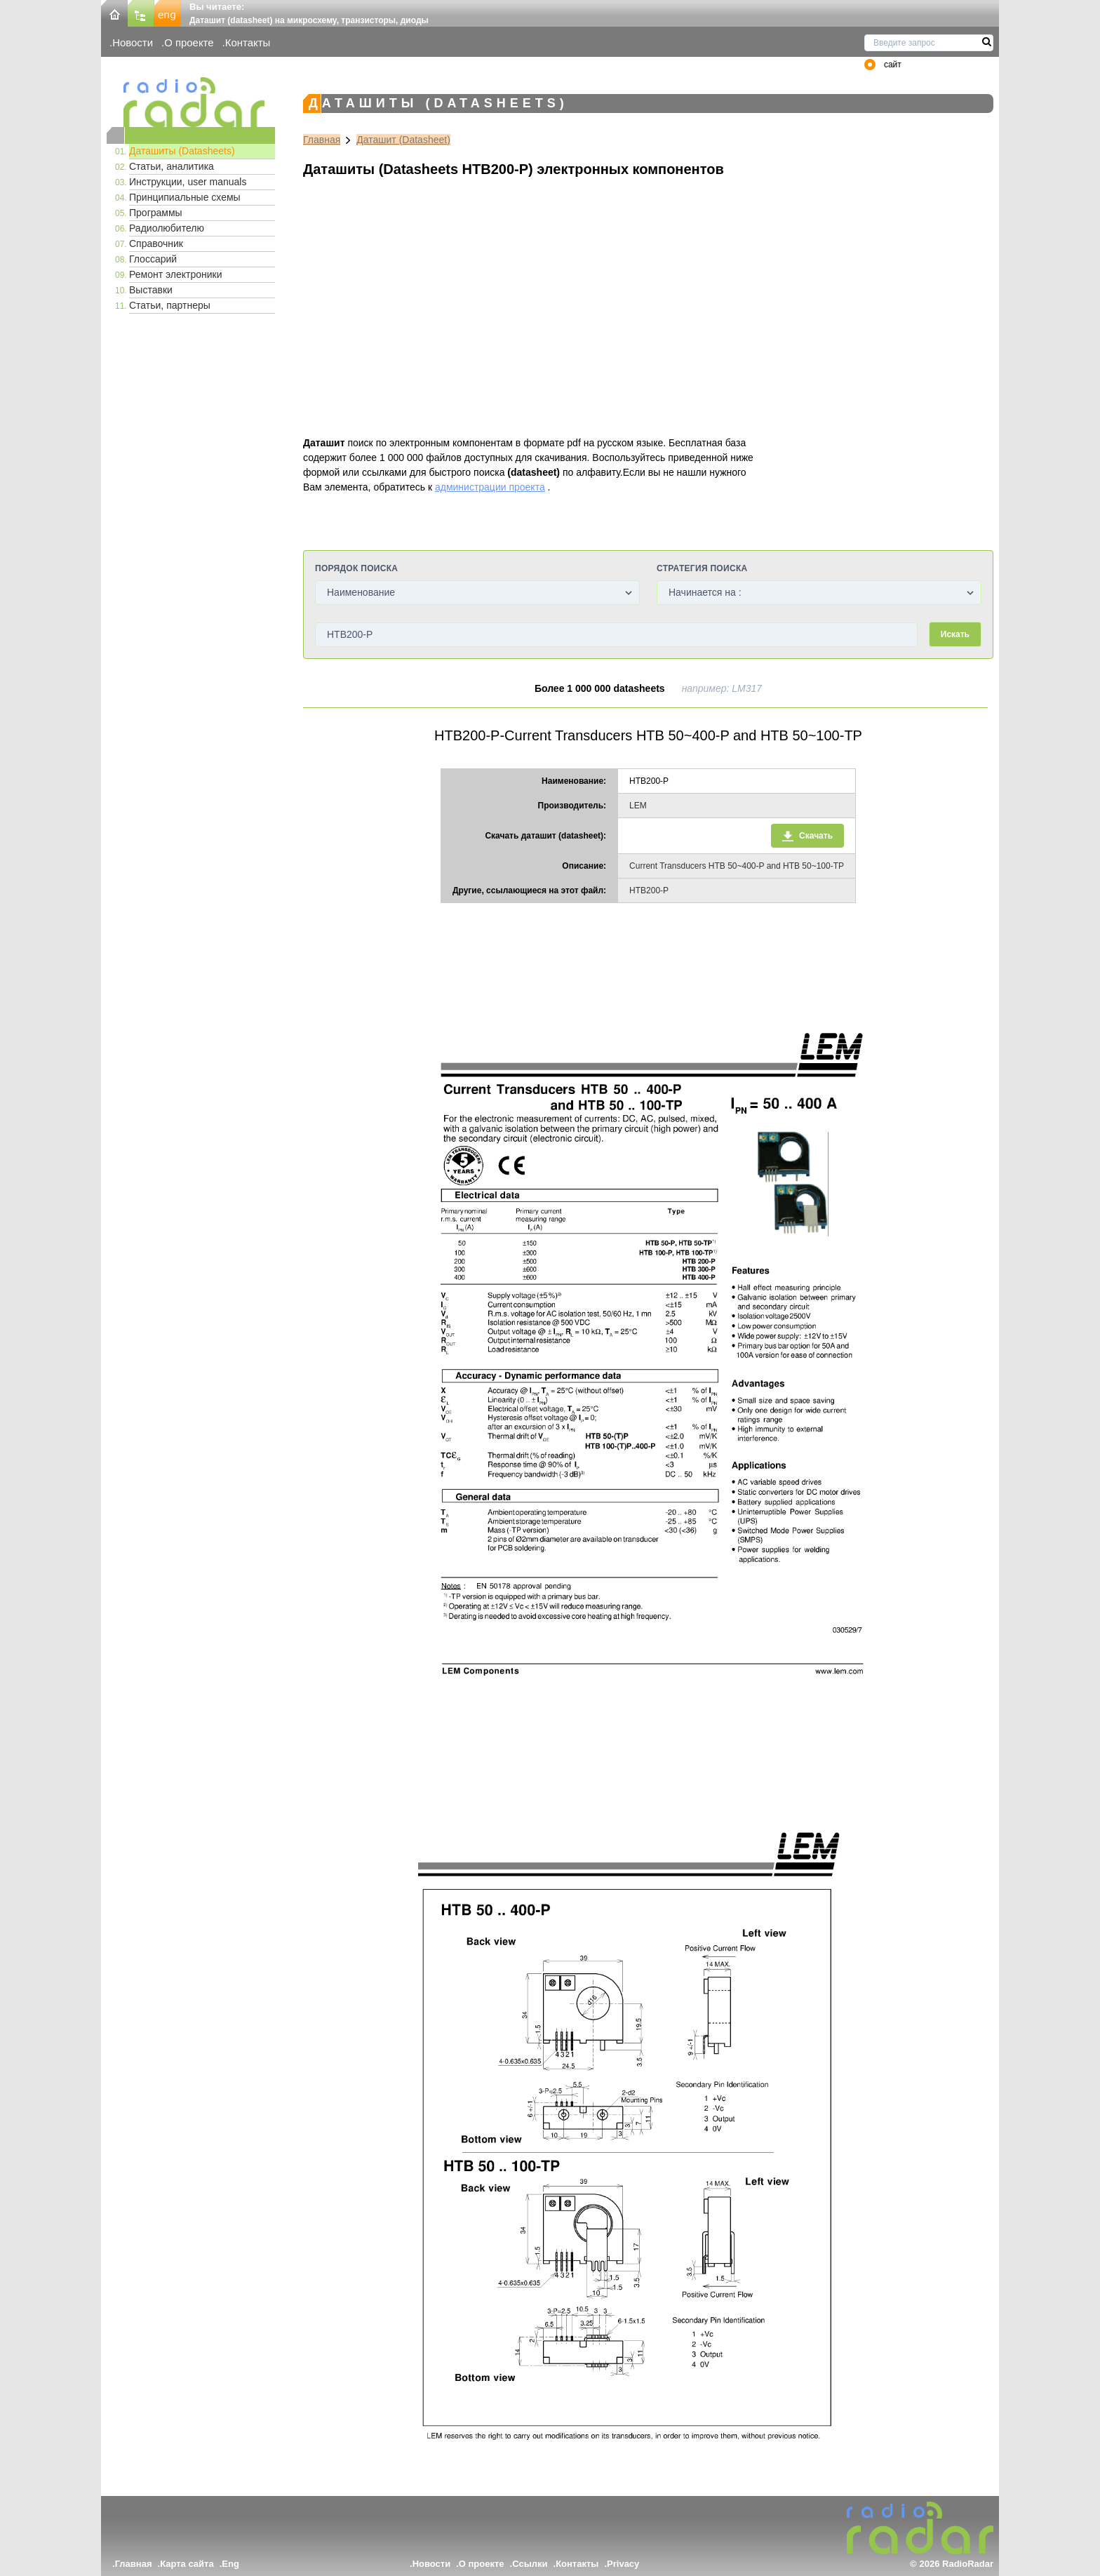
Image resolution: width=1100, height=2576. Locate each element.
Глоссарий (153, 259)
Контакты (248, 42)
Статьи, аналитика (171, 166)
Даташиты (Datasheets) (182, 150)
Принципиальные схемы (185, 197)
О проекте (188, 42)
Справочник (156, 243)
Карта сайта (187, 2563)
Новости (132, 42)
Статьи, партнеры (169, 305)
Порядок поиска (356, 568)
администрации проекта (490, 487)
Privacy (623, 2563)
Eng (230, 2563)
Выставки (151, 289)
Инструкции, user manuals (187, 181)
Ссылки (529, 2563)
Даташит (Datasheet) (403, 139)
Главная (321, 139)
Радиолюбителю (166, 228)
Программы (155, 212)
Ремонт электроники (175, 274)
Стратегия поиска (702, 568)
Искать (955, 634)
